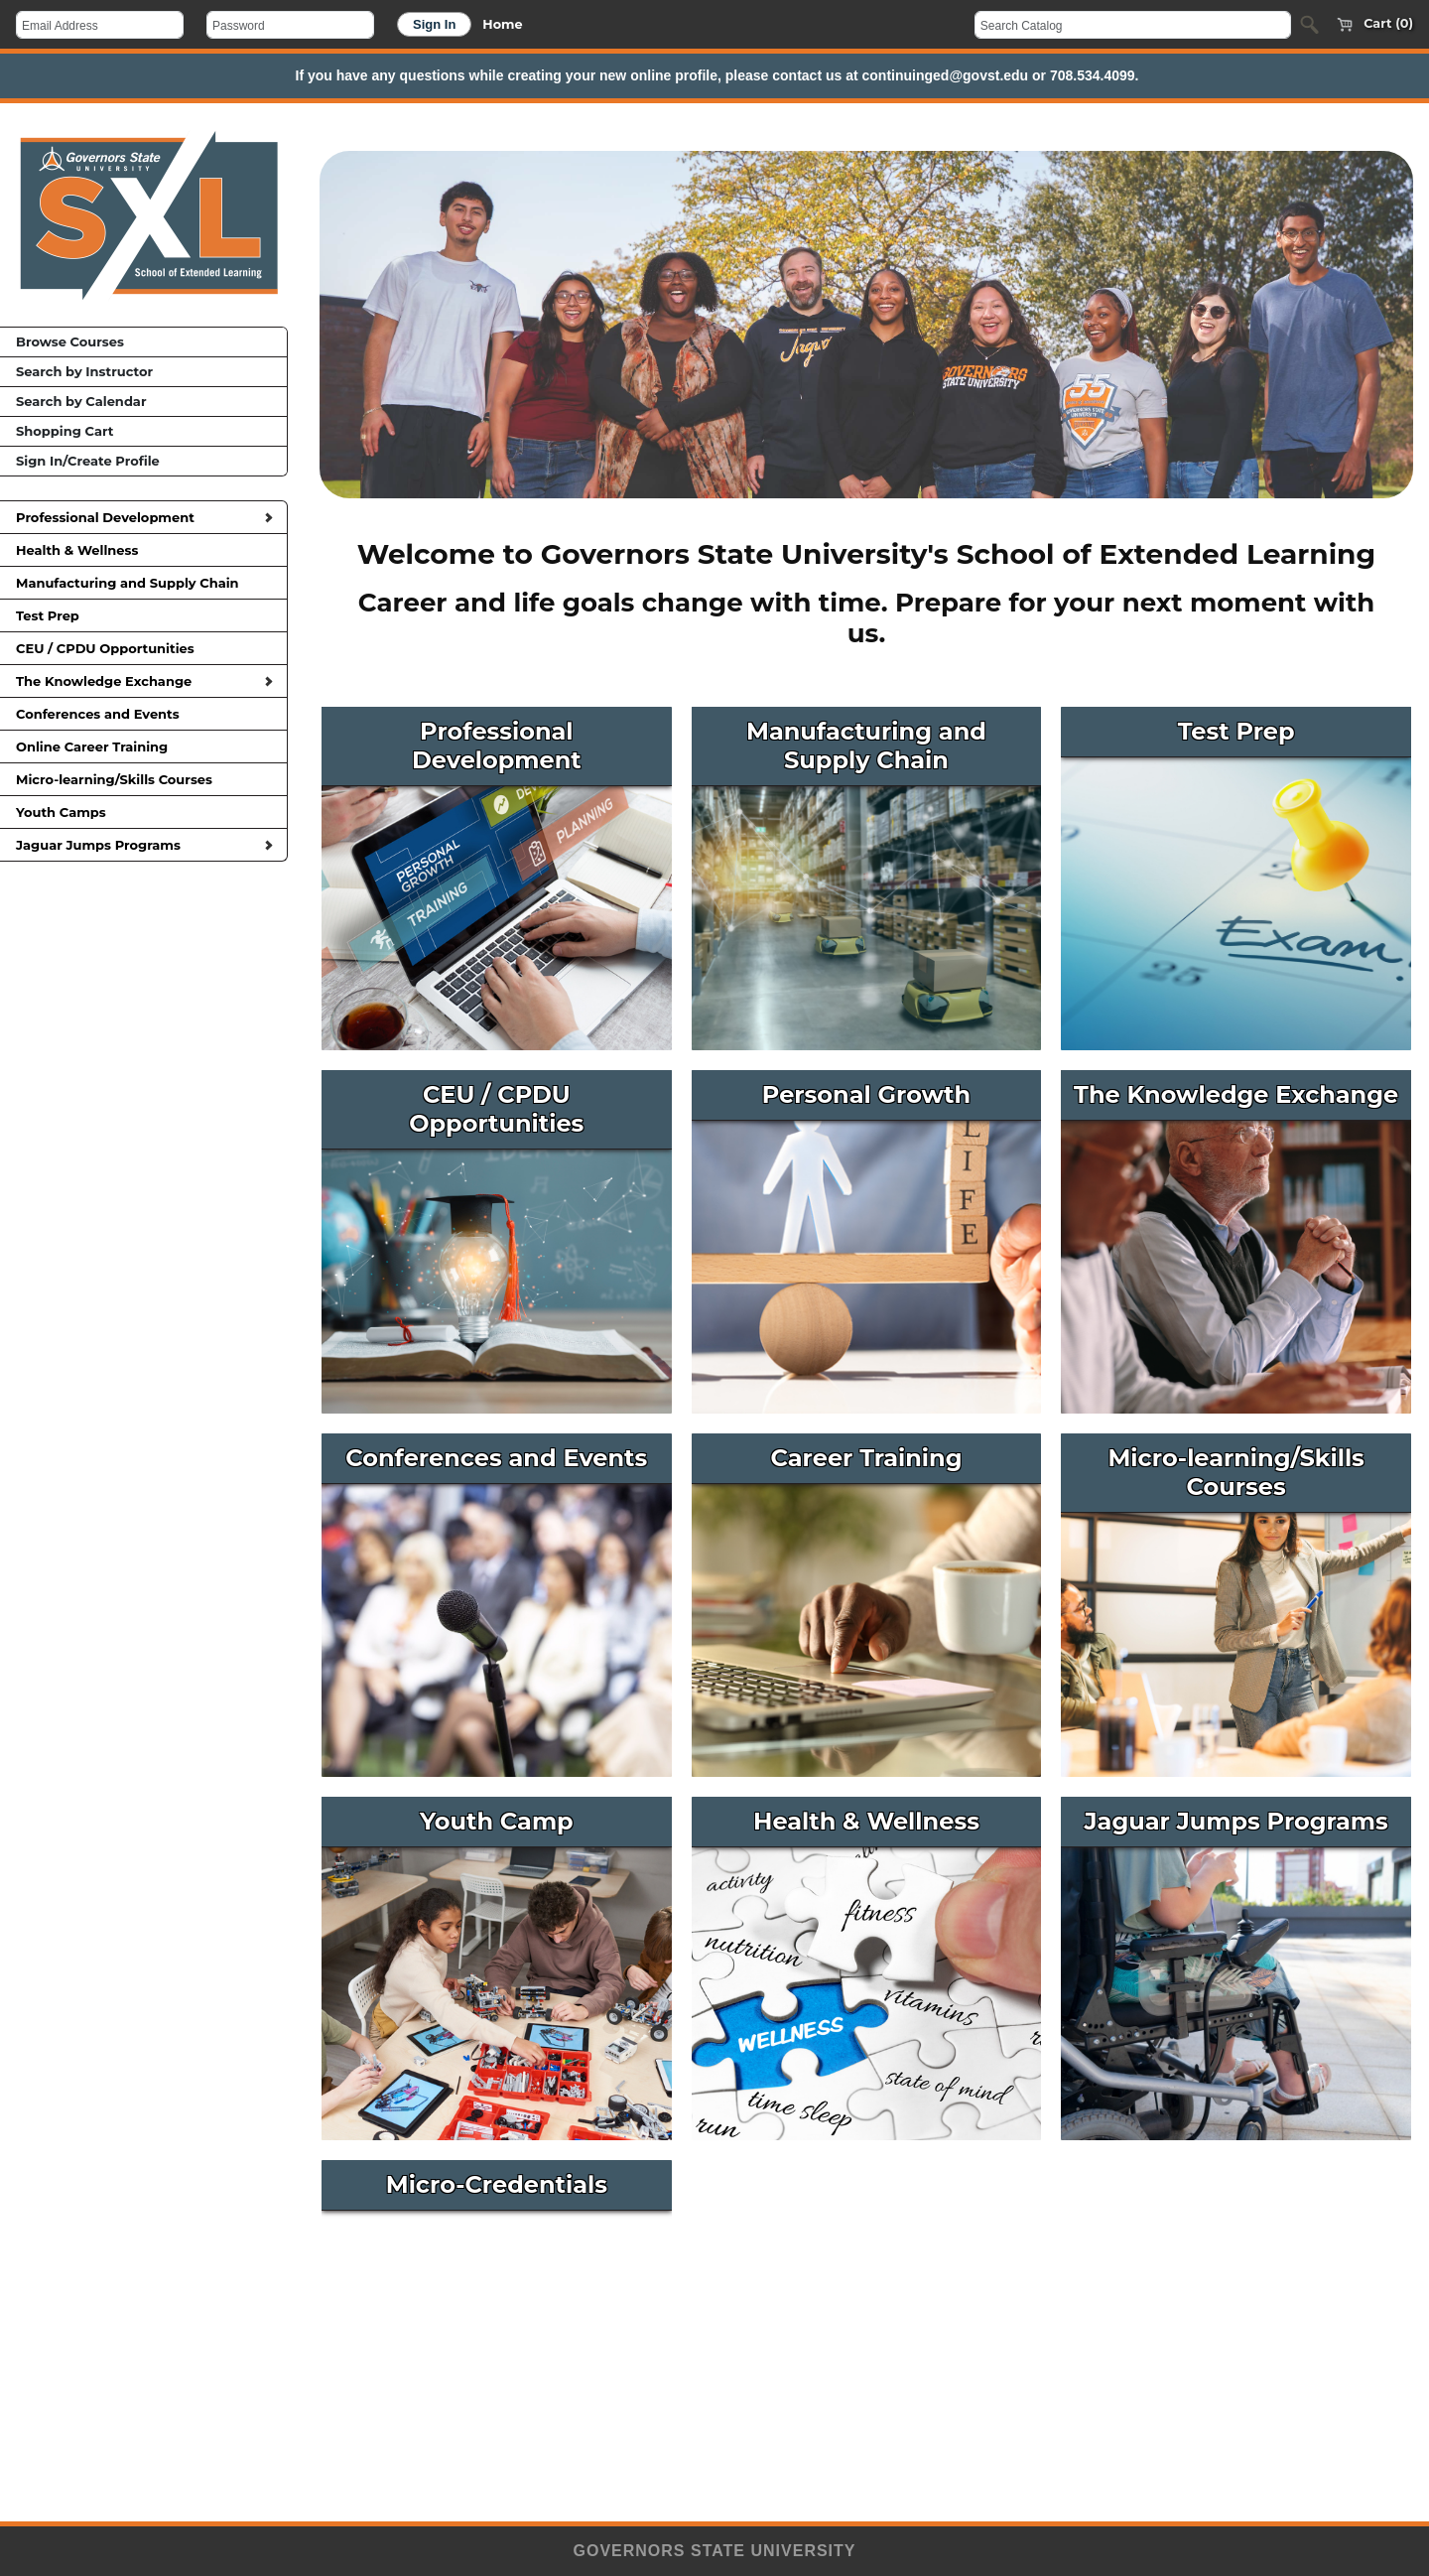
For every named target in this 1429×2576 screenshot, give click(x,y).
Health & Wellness (143, 550)
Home (502, 24)
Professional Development (144, 517)
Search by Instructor (84, 371)
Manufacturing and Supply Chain (143, 583)
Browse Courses (70, 341)
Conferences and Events (143, 714)
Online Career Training (143, 746)
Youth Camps (143, 812)
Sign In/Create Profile (88, 461)
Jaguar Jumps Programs (144, 845)
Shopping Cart (64, 431)
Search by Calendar (81, 401)
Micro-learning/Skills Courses (143, 779)
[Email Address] (100, 25)
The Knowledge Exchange (144, 681)
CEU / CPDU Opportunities (143, 648)
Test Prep (143, 615)
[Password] (290, 25)
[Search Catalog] (1132, 25)
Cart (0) (1370, 25)
